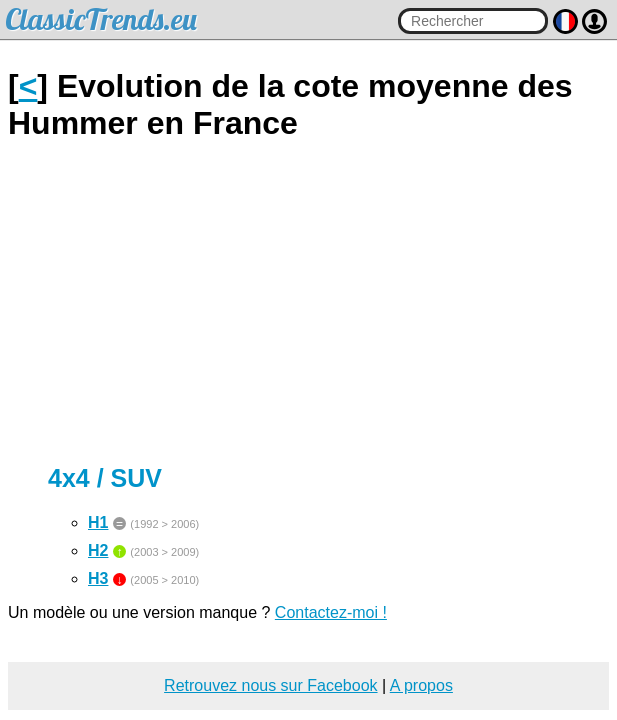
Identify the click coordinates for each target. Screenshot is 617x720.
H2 (98, 550)
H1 (98, 522)
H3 (98, 578)
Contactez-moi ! (331, 612)
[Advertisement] (308, 303)
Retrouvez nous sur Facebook (270, 685)
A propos (421, 685)
